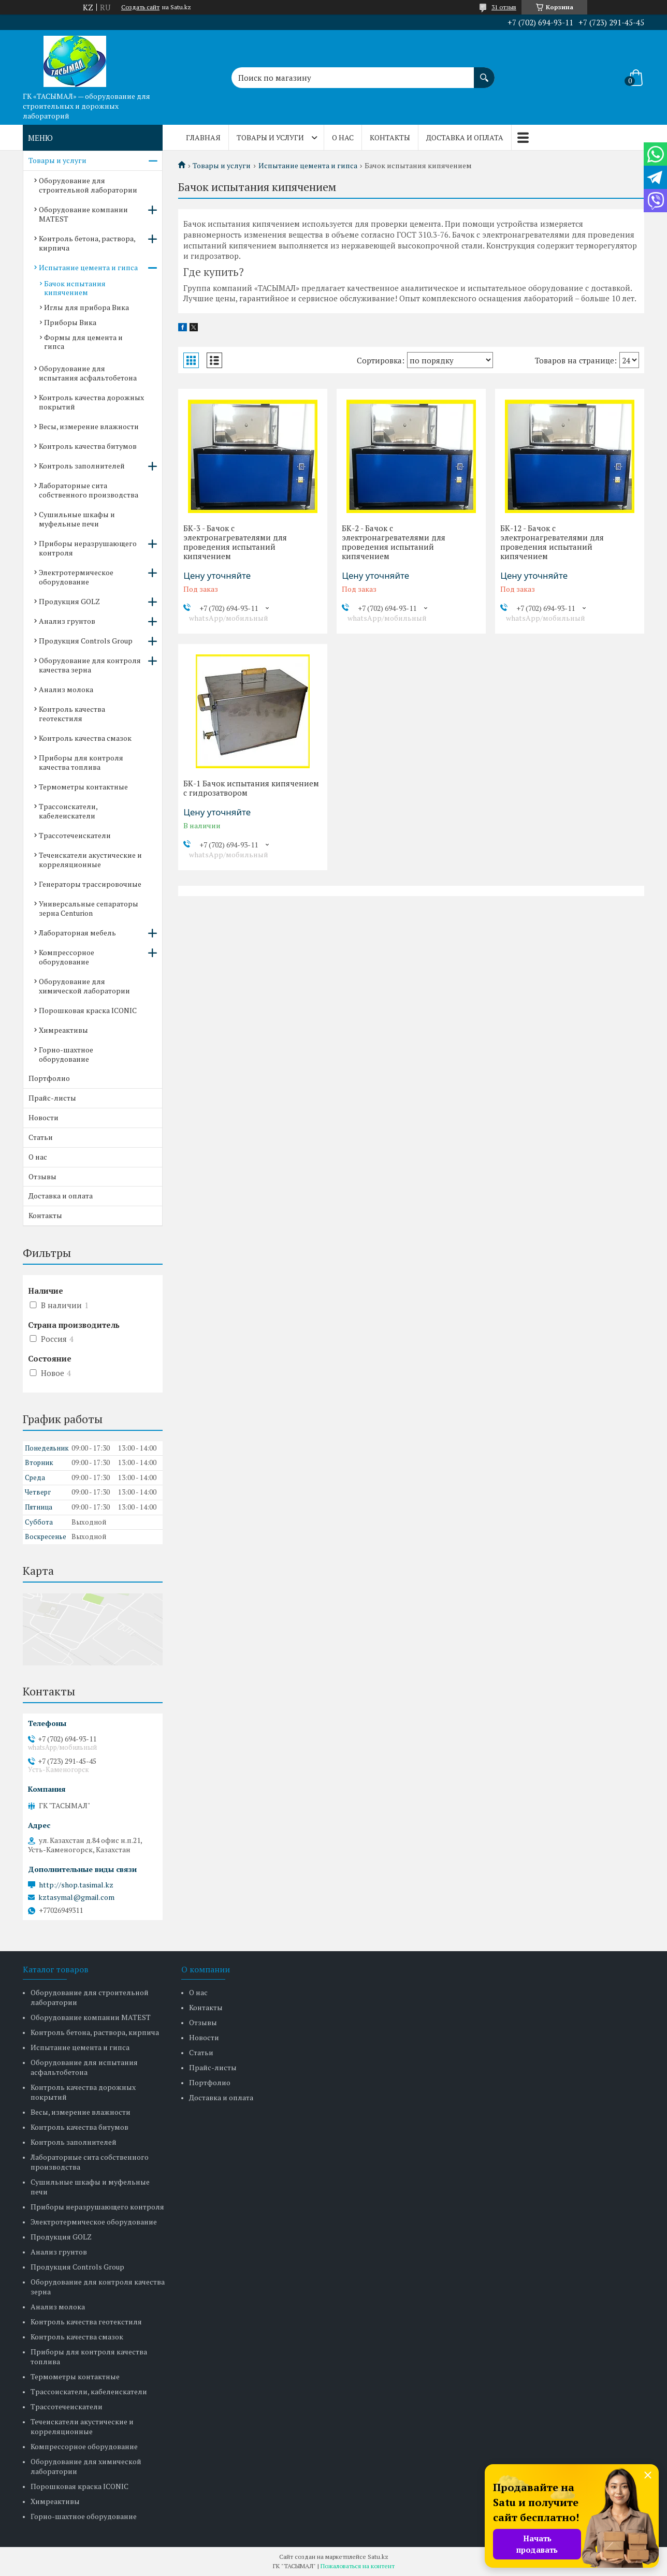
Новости (43, 1117)
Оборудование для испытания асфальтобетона (88, 373)
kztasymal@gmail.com (76, 1897)
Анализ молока (66, 689)
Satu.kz (378, 2556)
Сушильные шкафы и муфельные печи (77, 519)
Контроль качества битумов (88, 446)
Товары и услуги (270, 137)
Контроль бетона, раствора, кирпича (87, 243)
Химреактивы (63, 1030)
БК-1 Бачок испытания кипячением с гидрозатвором (251, 788)
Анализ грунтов (67, 621)
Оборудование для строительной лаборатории (88, 185)
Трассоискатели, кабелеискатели (68, 811)
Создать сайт (140, 7)
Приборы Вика (70, 322)
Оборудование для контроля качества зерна (90, 665)
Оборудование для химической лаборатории (84, 986)
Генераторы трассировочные (90, 884)
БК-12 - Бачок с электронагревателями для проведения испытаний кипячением (552, 542)
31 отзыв (503, 7)
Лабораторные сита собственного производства (88, 490)
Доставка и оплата (464, 137)
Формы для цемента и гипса (83, 341)
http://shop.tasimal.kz (76, 1885)
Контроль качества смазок (85, 738)
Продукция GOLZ (69, 601)
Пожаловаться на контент (358, 2566)
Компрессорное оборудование (66, 957)
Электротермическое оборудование (76, 577)
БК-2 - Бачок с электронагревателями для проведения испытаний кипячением (393, 542)
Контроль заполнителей (82, 466)
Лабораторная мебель (77, 933)
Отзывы (42, 1176)
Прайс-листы (52, 1098)
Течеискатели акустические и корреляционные (90, 859)
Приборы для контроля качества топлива (81, 762)
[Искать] (484, 72)
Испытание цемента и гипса (307, 165)
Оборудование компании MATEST (83, 214)
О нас (343, 137)
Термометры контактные (83, 787)
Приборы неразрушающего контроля (88, 548)
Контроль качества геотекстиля (72, 713)
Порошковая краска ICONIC (88, 1010)
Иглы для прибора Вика (86, 307)
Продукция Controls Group (86, 641)
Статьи (40, 1137)
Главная (203, 137)
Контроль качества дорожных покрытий (91, 402)
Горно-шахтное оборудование (66, 1054)
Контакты (390, 137)
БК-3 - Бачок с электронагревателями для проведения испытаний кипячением (235, 542)
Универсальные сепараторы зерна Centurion (88, 908)
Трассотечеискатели (75, 835)
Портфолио (49, 1078)
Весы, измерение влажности (89, 426)
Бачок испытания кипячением (75, 288)
